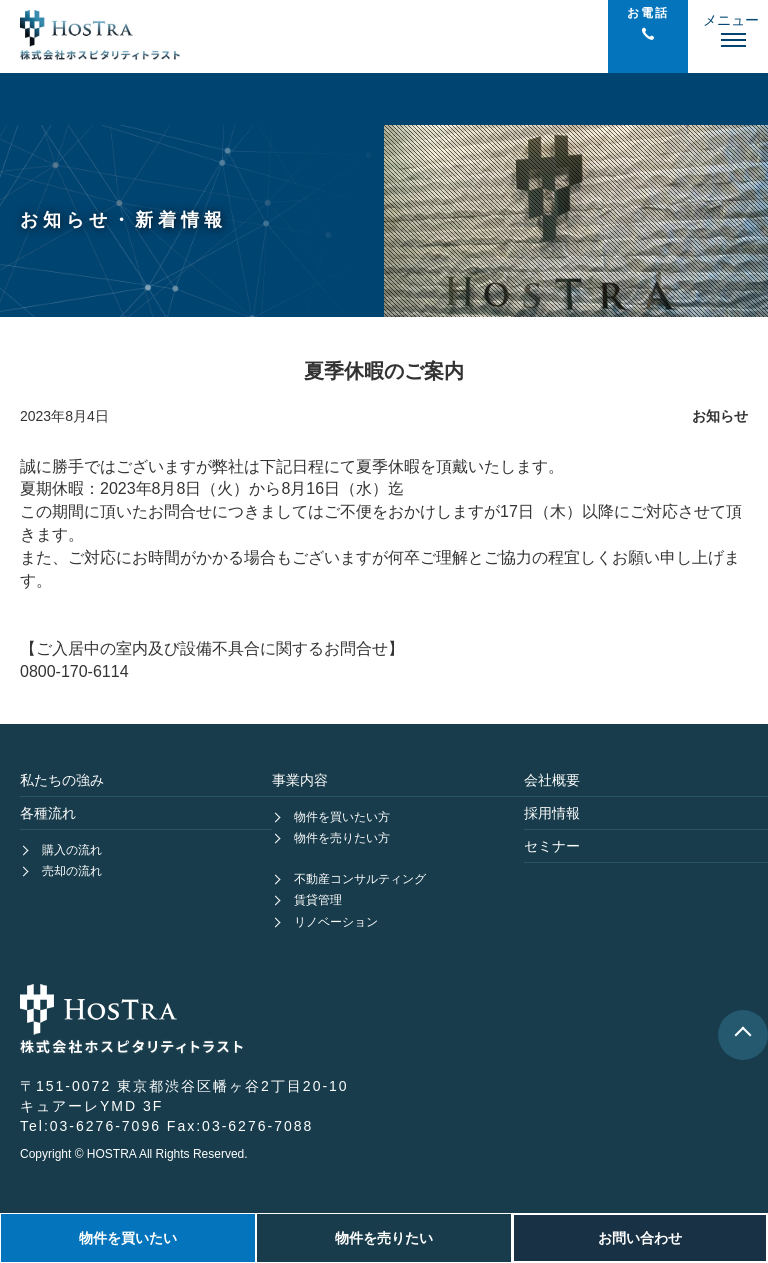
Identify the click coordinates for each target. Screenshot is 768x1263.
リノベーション (336, 922)
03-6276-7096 (105, 1126)
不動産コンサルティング (360, 879)
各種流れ (48, 813)
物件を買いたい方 (342, 817)
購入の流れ (72, 850)
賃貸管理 (318, 900)
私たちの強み (62, 780)
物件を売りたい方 (342, 838)
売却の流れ (72, 871)
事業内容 (300, 780)
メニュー (731, 20)
